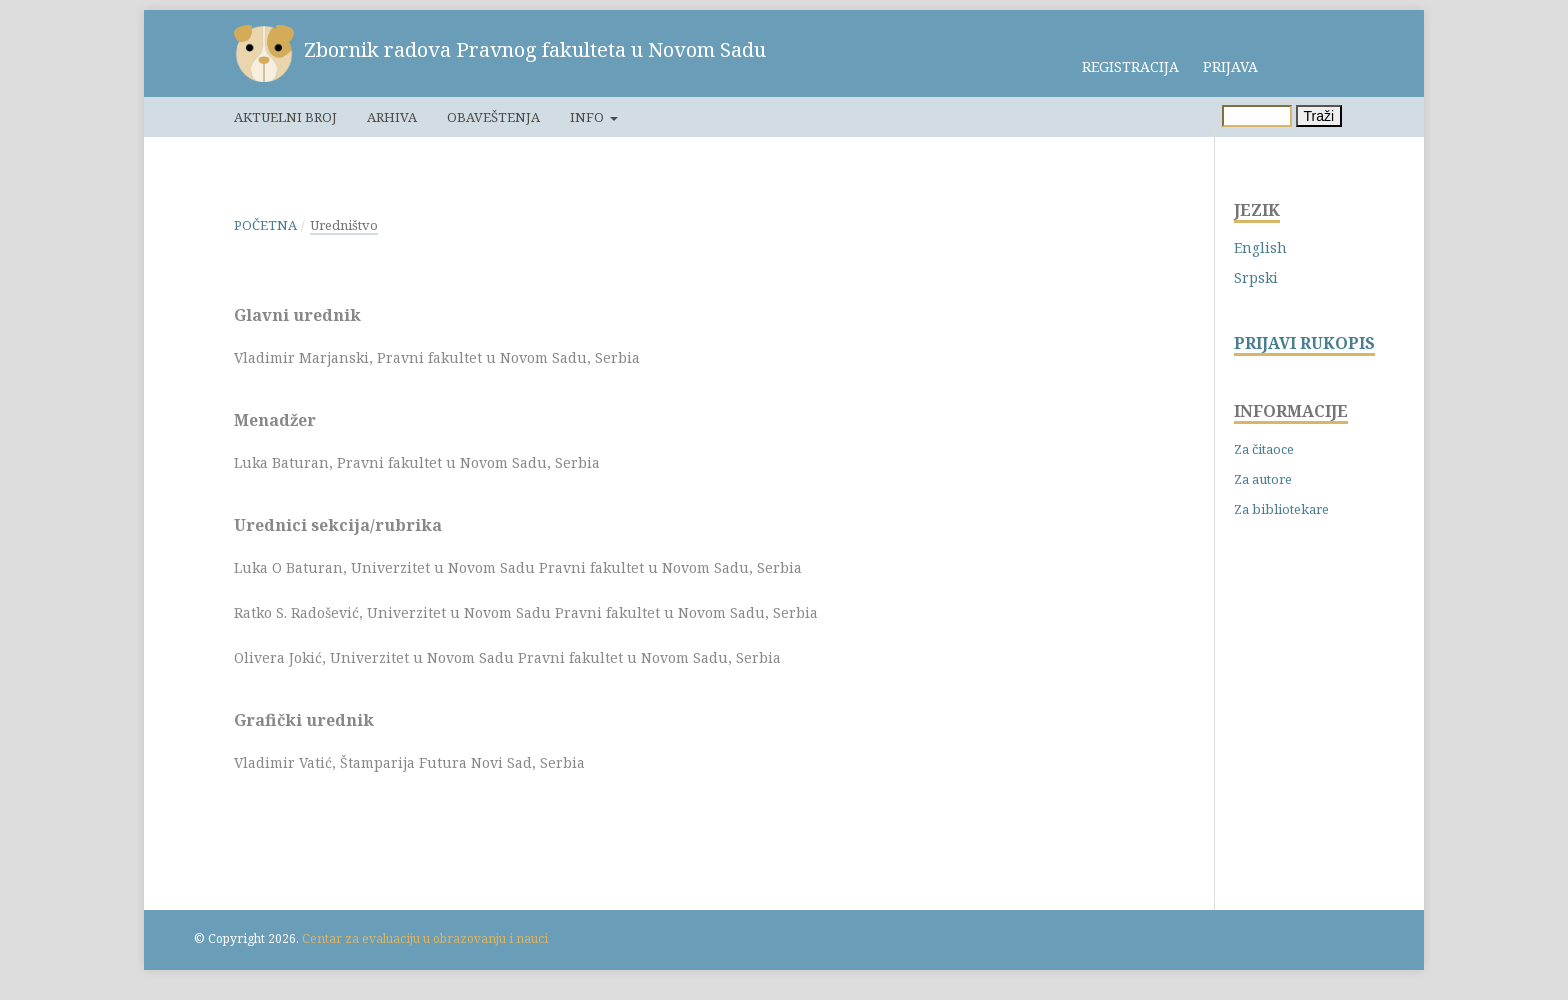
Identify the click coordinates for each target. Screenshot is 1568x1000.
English (1260, 247)
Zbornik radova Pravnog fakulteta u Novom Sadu (535, 49)
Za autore (1263, 479)
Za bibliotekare (1281, 509)
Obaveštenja (493, 117)
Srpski (1256, 277)
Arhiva (392, 117)
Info (588, 117)
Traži (1319, 116)
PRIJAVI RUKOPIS (1304, 343)
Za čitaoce (1264, 449)
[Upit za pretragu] (1257, 116)
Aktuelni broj (285, 117)
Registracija (1130, 66)
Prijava (1230, 66)
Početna (265, 225)
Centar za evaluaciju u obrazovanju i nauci (425, 938)
